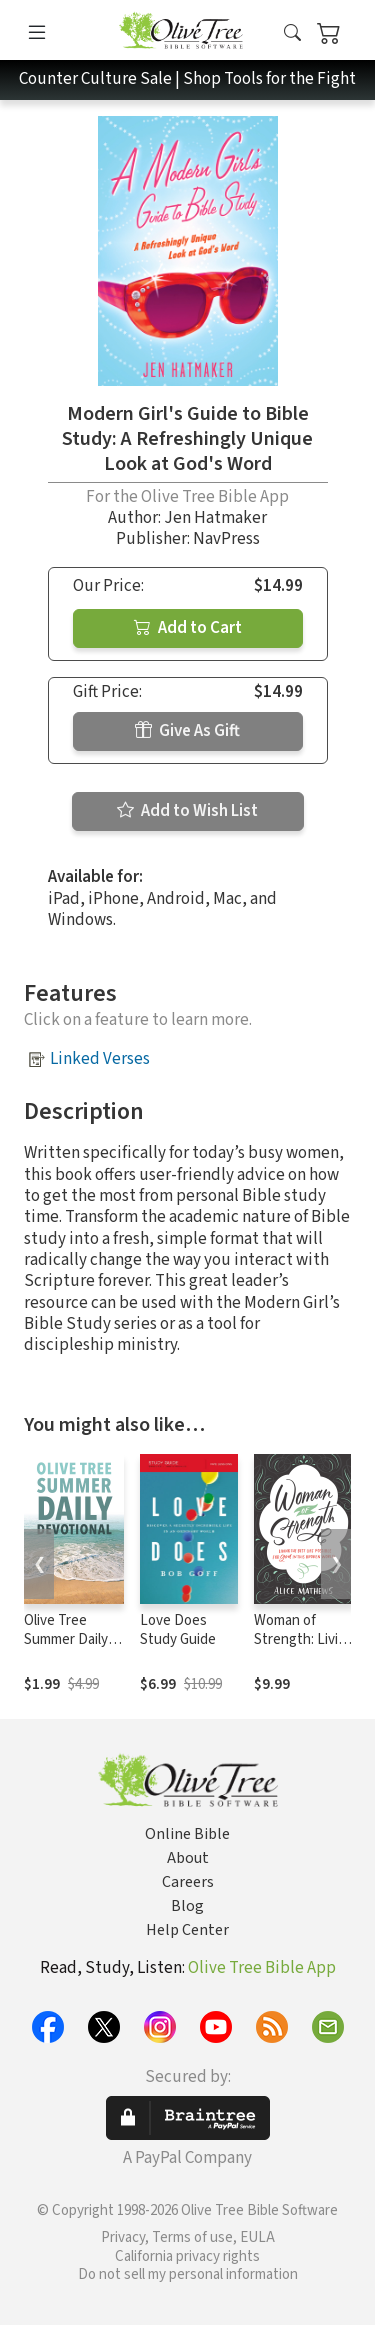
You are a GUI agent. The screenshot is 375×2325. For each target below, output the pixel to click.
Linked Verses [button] (100, 1059)
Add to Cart (188, 628)
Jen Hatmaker (215, 518)
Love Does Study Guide (178, 1630)
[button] (292, 33)
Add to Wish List (187, 811)
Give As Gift (187, 731)
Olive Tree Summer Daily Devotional (66, 1639)
